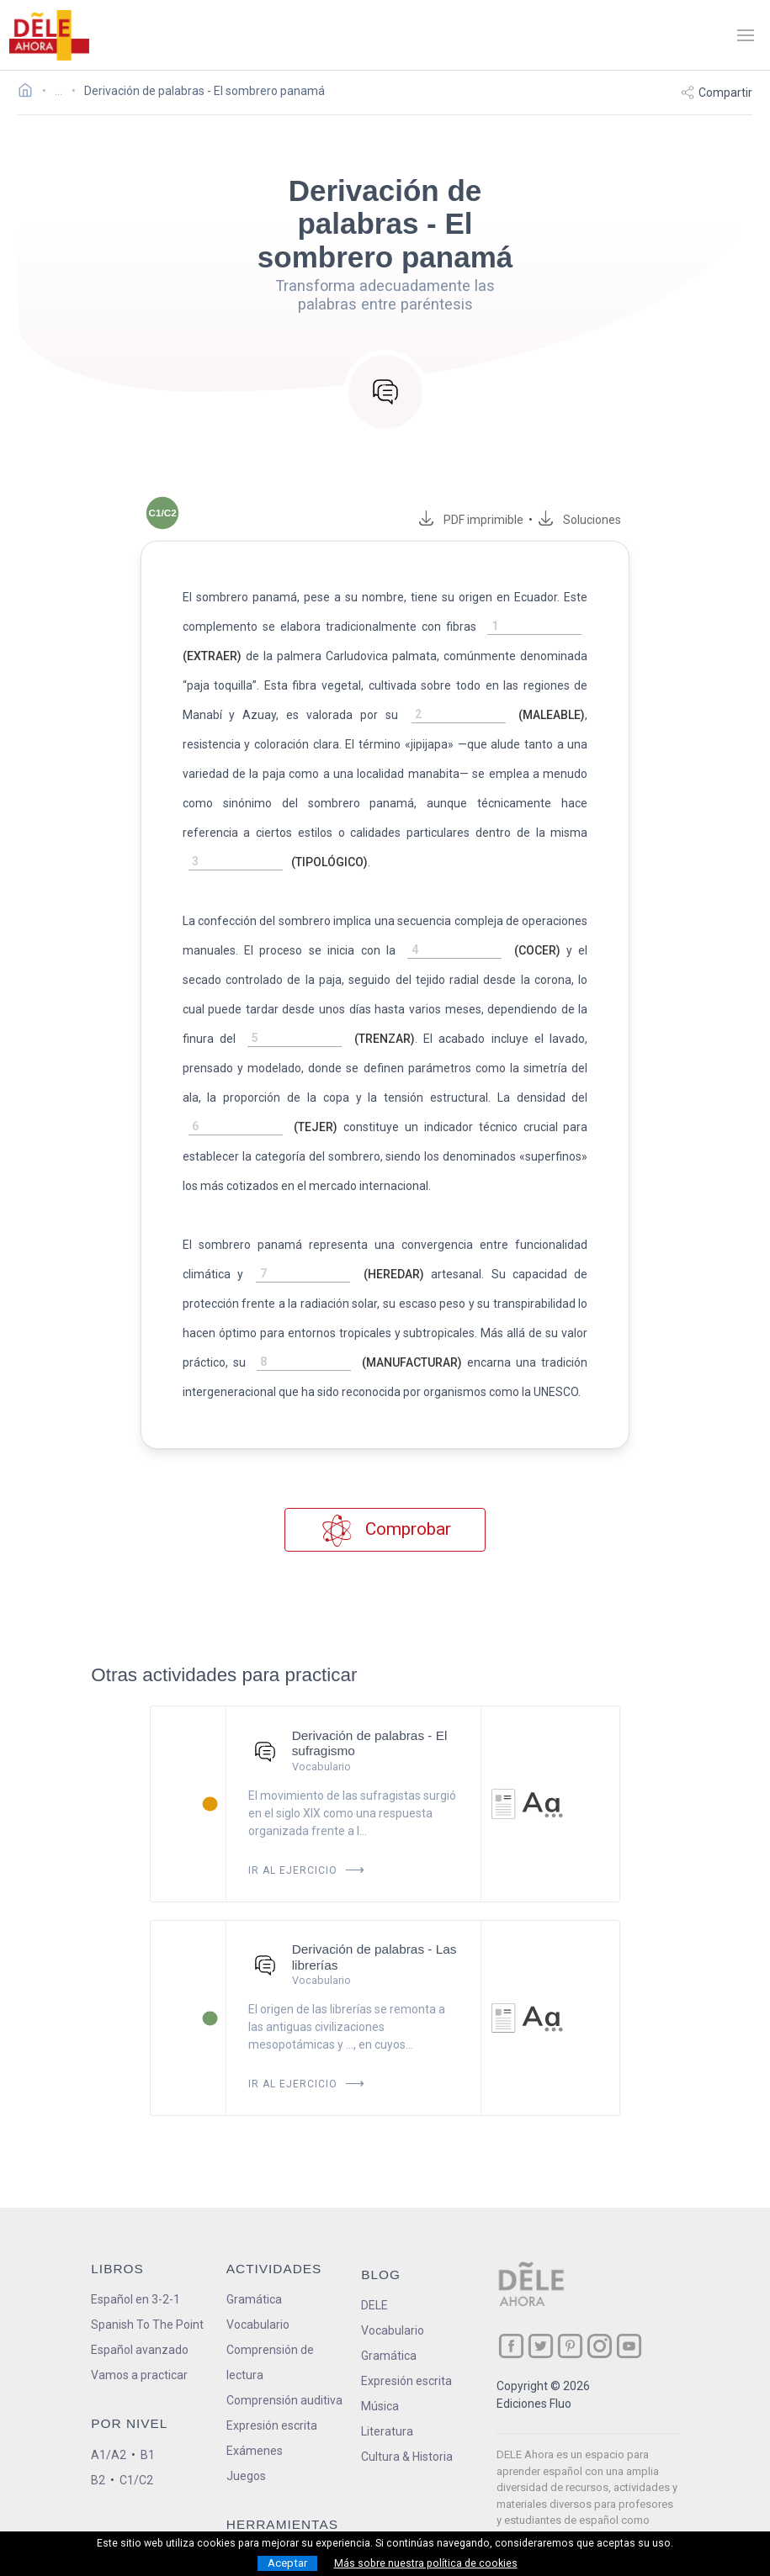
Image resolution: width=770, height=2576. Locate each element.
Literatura (387, 2402)
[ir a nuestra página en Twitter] (540, 2316)
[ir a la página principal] (49, 35)
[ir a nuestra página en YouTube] (629, 2316)
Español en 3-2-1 (135, 2270)
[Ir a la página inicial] (30, 92)
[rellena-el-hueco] (551, 627)
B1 (148, 2425)
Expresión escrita (271, 2396)
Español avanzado (140, 2320)
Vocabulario (257, 2295)
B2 (98, 2450)
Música (380, 2376)
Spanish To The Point (147, 2295)
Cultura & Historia (407, 2427)
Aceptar (287, 2563)
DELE (374, 2275)
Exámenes (254, 2421)
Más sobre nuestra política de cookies (426, 2563)
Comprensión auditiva (284, 2371)
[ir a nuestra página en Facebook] (511, 2316)
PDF (497, 519)
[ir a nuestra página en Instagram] (599, 2316)
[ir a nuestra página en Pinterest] (570, 2316)
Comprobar (385, 1500)
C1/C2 (136, 2450)
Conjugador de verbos (284, 2526)
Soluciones (608, 519)
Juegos (246, 2446)
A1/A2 (108, 2425)
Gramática (254, 2270)
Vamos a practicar (139, 2345)
